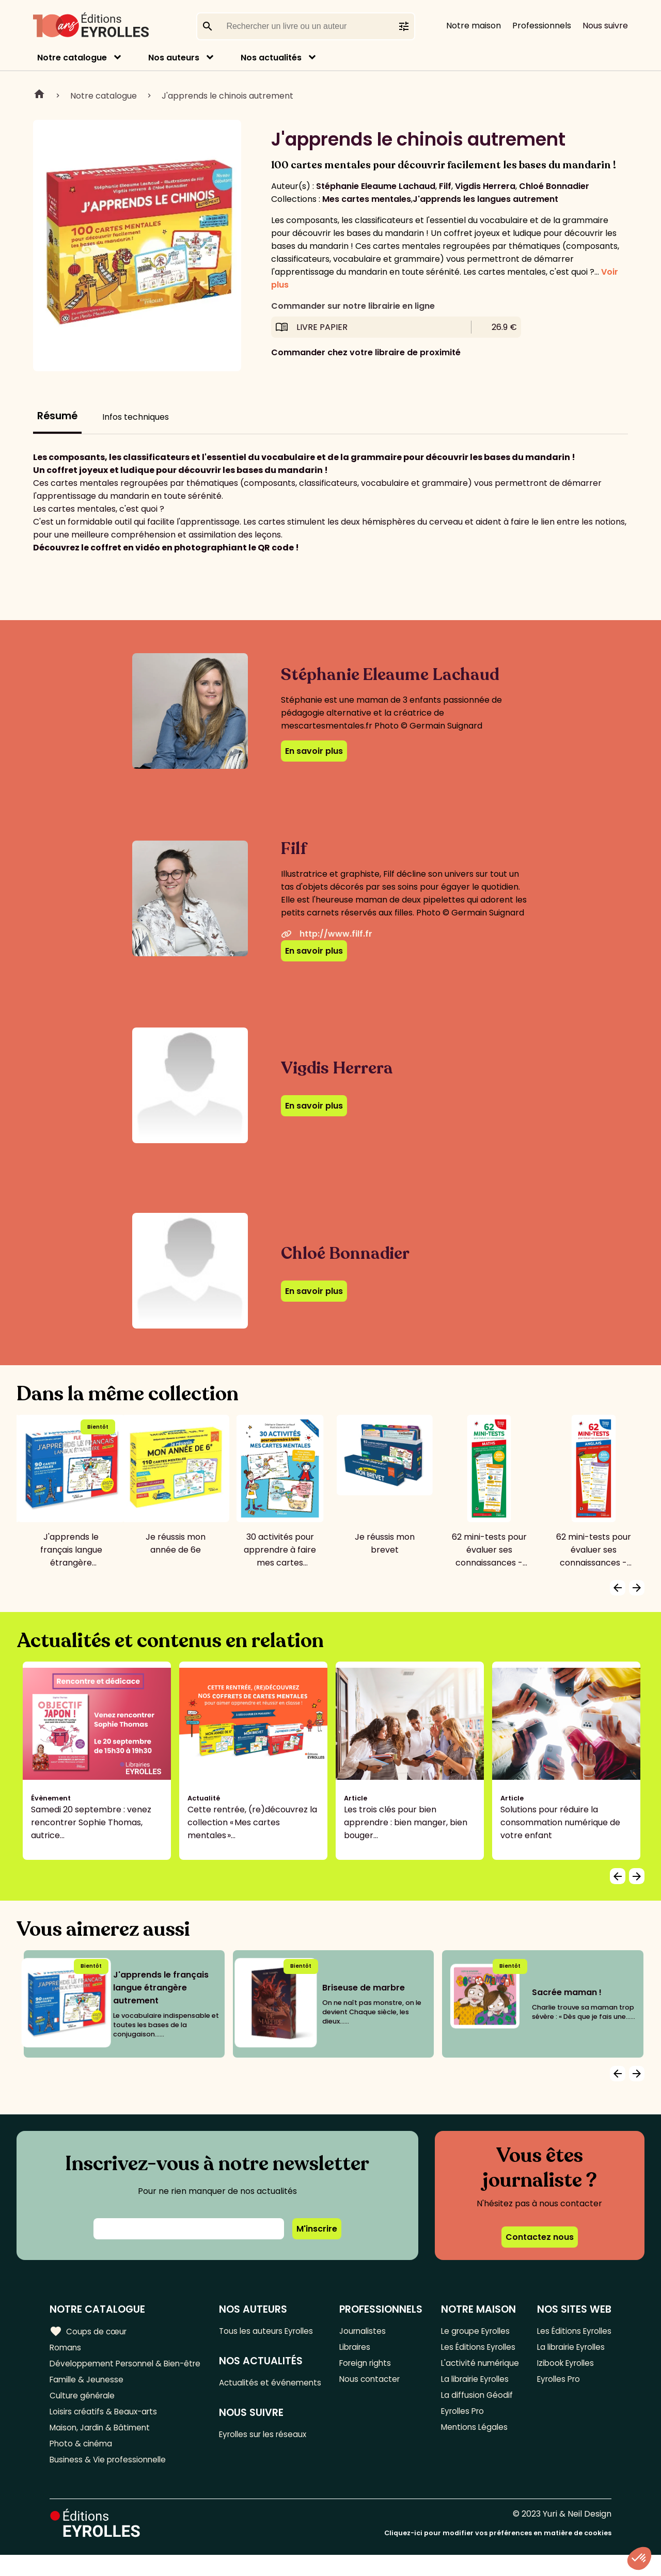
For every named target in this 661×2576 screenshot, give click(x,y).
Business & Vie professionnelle (110, 2480)
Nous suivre (605, 25)
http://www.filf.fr (326, 934)
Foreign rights (367, 2365)
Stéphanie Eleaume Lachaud (375, 186)
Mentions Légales (474, 2459)
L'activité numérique (460, 2384)
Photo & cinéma (82, 2463)
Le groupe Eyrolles (476, 2331)
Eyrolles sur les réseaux (267, 2449)
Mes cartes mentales (366, 199)
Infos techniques (135, 417)
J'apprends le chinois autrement (227, 96)
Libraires (356, 2348)
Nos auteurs (173, 58)
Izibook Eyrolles (565, 2378)
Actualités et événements (247, 2390)
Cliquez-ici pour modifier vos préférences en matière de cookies (497, 2554)
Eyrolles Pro (462, 2442)
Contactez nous (540, 2237)
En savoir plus (314, 751)
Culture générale (84, 2412)
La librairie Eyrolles (476, 2408)
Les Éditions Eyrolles (462, 2354)
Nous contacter (371, 2382)
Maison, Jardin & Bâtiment (102, 2446)
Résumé (57, 416)
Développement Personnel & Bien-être (109, 2371)
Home (39, 95)
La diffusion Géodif (475, 2425)
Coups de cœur (89, 2331)
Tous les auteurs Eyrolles (270, 2331)
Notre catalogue (72, 58)
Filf (445, 186)
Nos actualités (271, 58)
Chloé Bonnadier (554, 186)
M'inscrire (316, 2229)
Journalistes (363, 2331)
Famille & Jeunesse (88, 2395)
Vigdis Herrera (485, 186)
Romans (66, 2348)
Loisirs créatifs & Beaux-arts (106, 2429)
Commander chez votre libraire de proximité (366, 352)
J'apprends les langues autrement (485, 199)
